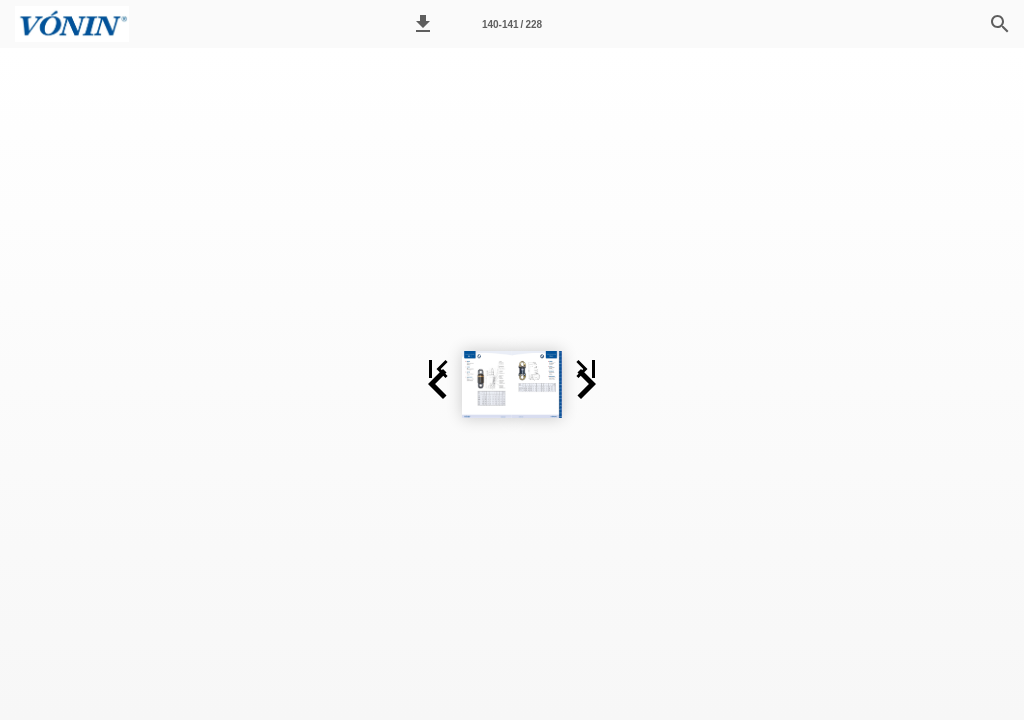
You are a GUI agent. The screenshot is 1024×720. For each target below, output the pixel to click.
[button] (423, 24)
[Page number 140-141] (512, 24)
